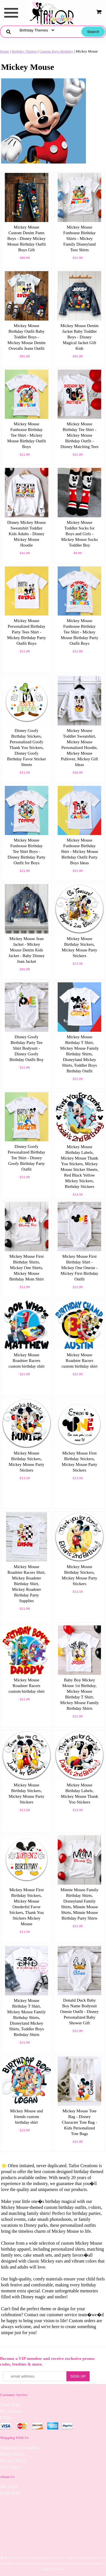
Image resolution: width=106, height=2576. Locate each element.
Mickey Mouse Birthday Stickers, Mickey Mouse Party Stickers (79, 947)
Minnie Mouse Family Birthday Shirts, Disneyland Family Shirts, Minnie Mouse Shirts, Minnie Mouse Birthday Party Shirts (79, 1903)
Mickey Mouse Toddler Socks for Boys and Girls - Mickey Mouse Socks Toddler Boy (79, 533)
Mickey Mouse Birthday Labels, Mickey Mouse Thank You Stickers (79, 1793)
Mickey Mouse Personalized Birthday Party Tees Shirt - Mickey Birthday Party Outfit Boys (26, 632)
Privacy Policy (13, 2460)
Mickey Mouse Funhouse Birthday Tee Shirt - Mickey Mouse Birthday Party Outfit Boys (79, 632)
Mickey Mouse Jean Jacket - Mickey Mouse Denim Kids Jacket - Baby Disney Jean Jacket (26, 950)
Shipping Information (19, 2447)
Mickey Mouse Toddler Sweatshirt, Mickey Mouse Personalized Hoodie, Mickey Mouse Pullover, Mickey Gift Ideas (79, 747)
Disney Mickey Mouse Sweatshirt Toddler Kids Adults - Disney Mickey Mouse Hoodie (26, 533)
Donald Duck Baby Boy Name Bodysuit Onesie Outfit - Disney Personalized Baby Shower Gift (79, 2011)
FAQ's (5, 2417)
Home (4, 51)
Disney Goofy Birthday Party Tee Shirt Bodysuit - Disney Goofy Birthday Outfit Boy (26, 1048)
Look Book (10, 2493)
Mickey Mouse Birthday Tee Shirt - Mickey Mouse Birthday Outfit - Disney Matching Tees (79, 435)
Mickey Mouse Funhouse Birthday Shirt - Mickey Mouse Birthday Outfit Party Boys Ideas (79, 851)
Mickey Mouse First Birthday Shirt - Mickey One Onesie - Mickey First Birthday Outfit (79, 1267)
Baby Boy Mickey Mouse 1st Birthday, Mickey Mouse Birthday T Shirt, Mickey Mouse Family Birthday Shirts (79, 1694)
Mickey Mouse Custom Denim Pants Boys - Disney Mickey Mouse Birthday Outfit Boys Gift (26, 238)
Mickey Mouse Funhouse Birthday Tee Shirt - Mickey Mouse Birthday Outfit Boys (26, 435)
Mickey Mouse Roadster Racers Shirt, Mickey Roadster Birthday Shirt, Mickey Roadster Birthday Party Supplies (26, 1583)
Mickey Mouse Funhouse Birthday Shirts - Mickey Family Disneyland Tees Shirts (79, 238)
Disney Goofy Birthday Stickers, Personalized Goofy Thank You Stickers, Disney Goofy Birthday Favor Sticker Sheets (26, 747)
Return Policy (12, 2454)
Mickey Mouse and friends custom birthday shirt (26, 2117)
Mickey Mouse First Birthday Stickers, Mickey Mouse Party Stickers (79, 1461)
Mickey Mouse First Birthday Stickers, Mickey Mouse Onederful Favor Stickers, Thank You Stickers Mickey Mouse (26, 1906)
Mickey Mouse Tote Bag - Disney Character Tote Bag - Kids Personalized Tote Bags (79, 2122)
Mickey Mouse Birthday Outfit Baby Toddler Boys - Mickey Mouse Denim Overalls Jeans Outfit (26, 337)
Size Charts (10, 2467)
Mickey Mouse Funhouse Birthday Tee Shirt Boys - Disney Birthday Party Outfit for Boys (27, 851)
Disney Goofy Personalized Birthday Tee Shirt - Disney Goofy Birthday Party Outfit (26, 1157)
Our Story (9, 2486)
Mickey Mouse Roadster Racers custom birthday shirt (26, 1360)
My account (10, 2411)
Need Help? (10, 2404)
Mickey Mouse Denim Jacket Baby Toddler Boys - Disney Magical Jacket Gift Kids (79, 337)
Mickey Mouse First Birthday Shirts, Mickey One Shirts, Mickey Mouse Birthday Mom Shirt (26, 1267)
